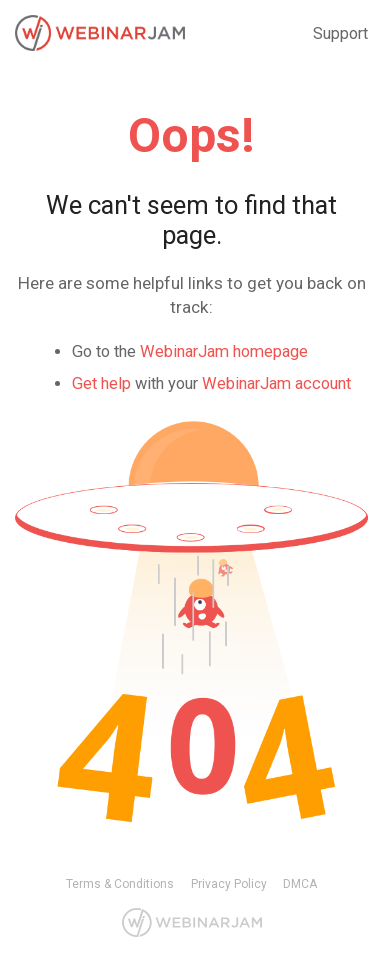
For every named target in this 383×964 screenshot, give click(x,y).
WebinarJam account (276, 383)
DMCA (300, 884)
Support (340, 33)
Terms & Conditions (120, 884)
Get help (101, 383)
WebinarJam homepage (224, 351)
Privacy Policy (229, 884)
